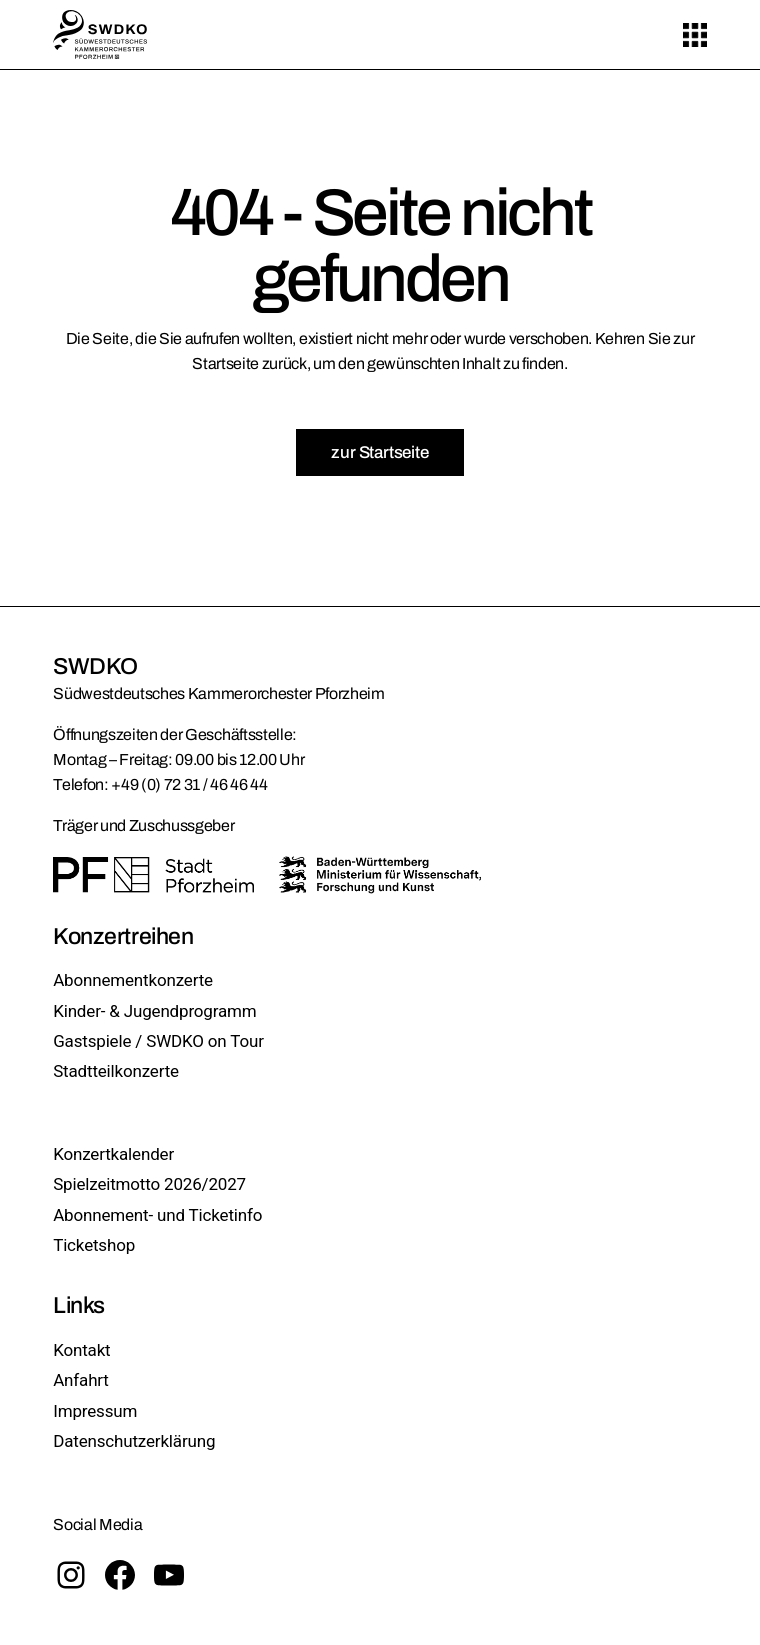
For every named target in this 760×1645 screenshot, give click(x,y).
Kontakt (81, 1350)
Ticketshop (94, 1245)
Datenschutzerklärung (134, 1441)
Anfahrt (81, 1380)
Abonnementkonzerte (133, 980)
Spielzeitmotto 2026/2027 (149, 1184)
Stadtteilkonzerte (116, 1071)
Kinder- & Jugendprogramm (154, 1011)
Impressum (95, 1411)
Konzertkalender (113, 1154)
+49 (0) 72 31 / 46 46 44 (189, 784)
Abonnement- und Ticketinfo (157, 1215)
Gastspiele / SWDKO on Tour (158, 1041)
